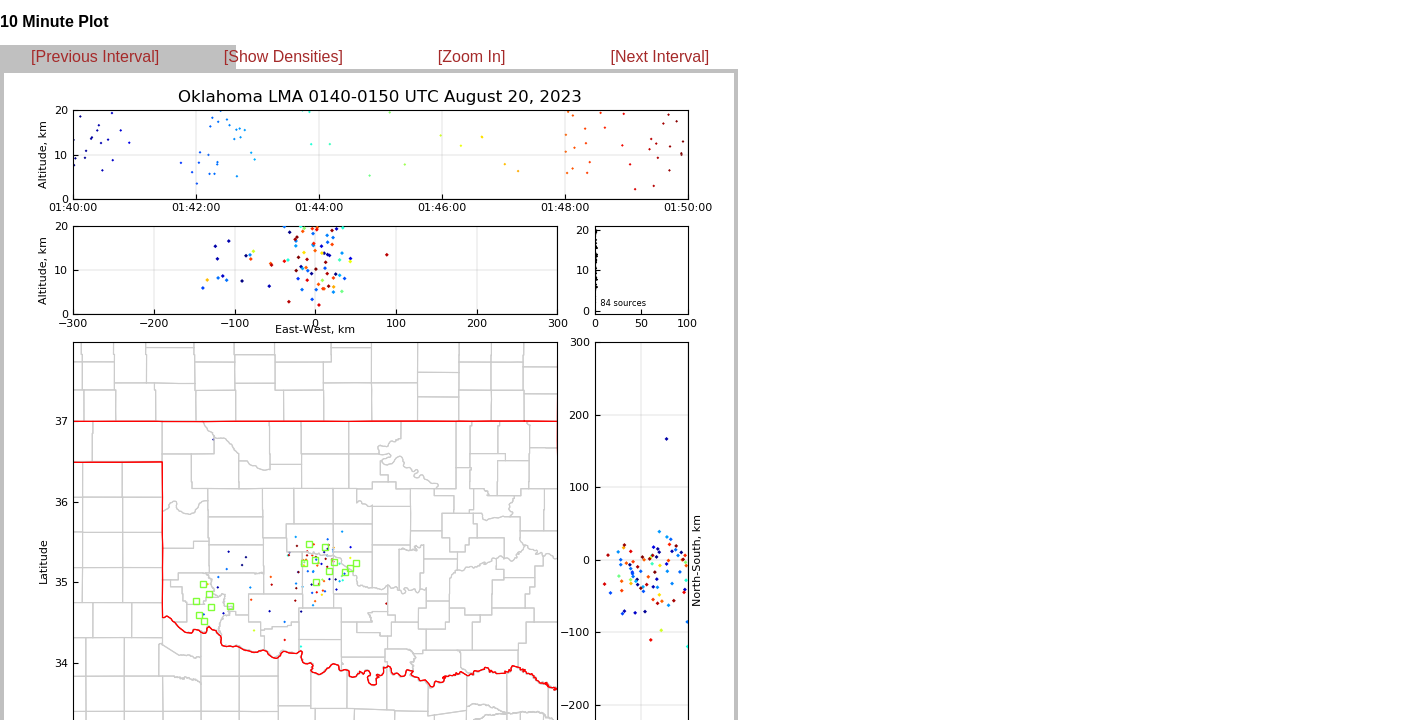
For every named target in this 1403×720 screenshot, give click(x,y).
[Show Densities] (283, 56)
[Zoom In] (472, 56)
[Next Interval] (660, 56)
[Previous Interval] (95, 56)
